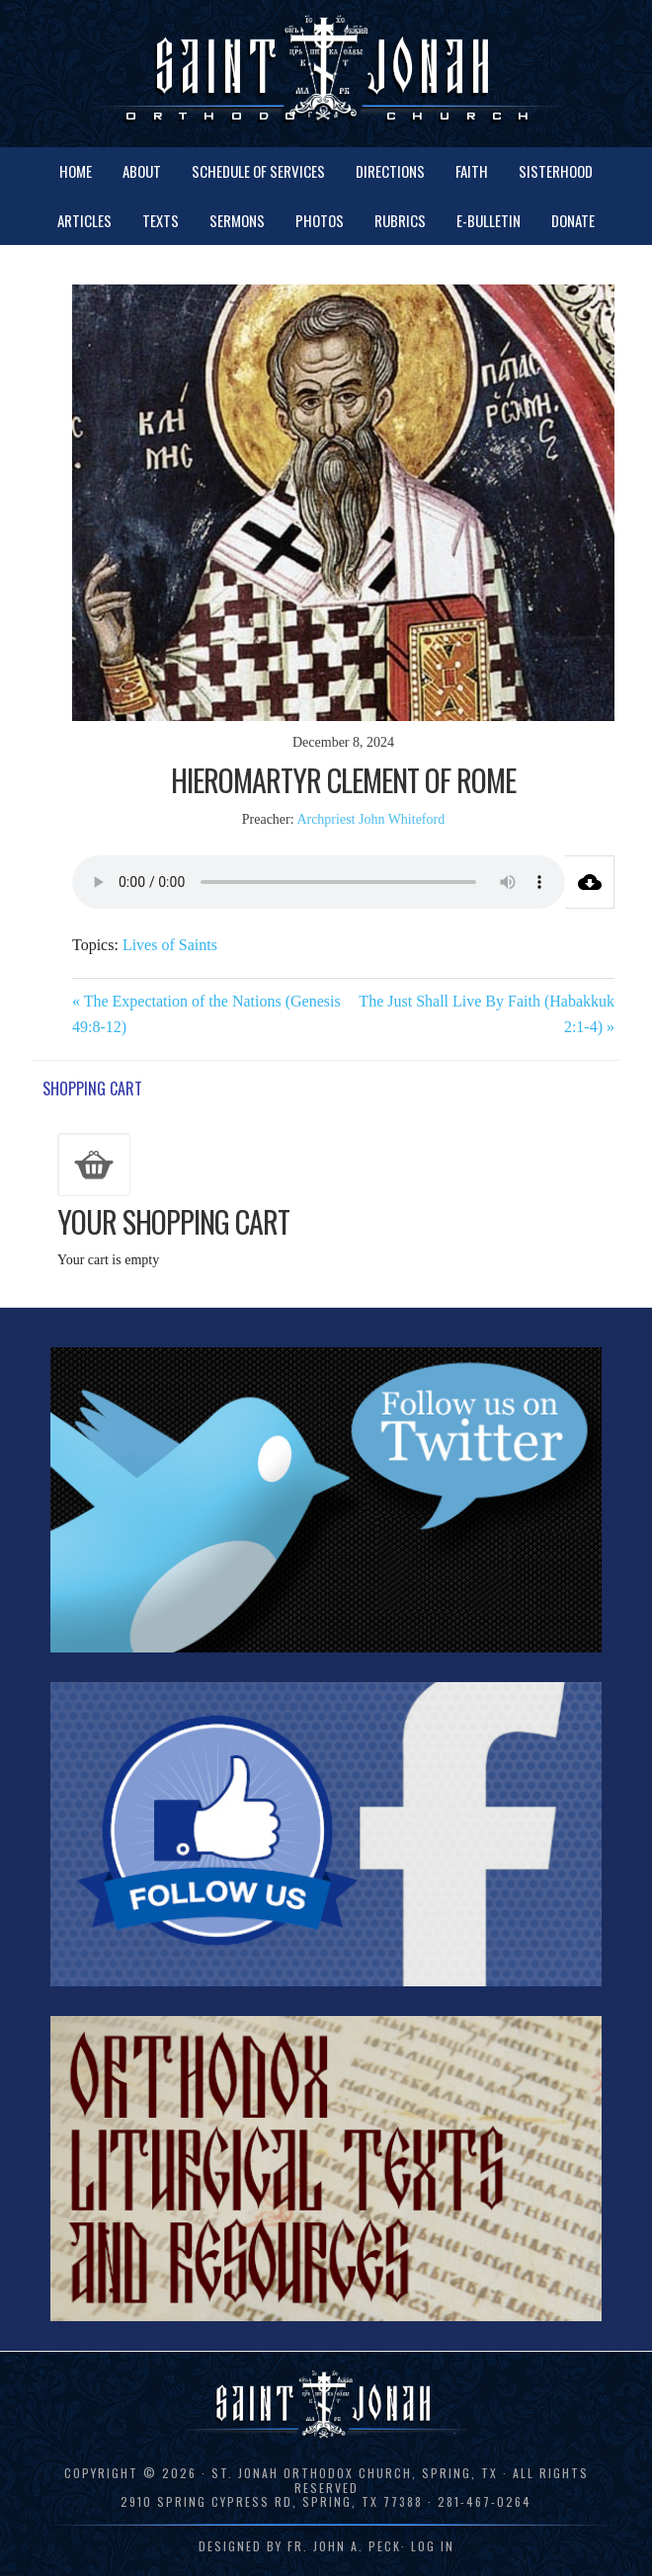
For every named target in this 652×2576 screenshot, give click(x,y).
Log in (432, 2545)
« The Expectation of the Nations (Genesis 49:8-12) (206, 1014)
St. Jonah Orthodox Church (326, 71)
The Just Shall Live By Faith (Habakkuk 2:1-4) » (486, 1014)
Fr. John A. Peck (344, 2545)
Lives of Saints (169, 944)
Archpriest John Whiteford (370, 819)
